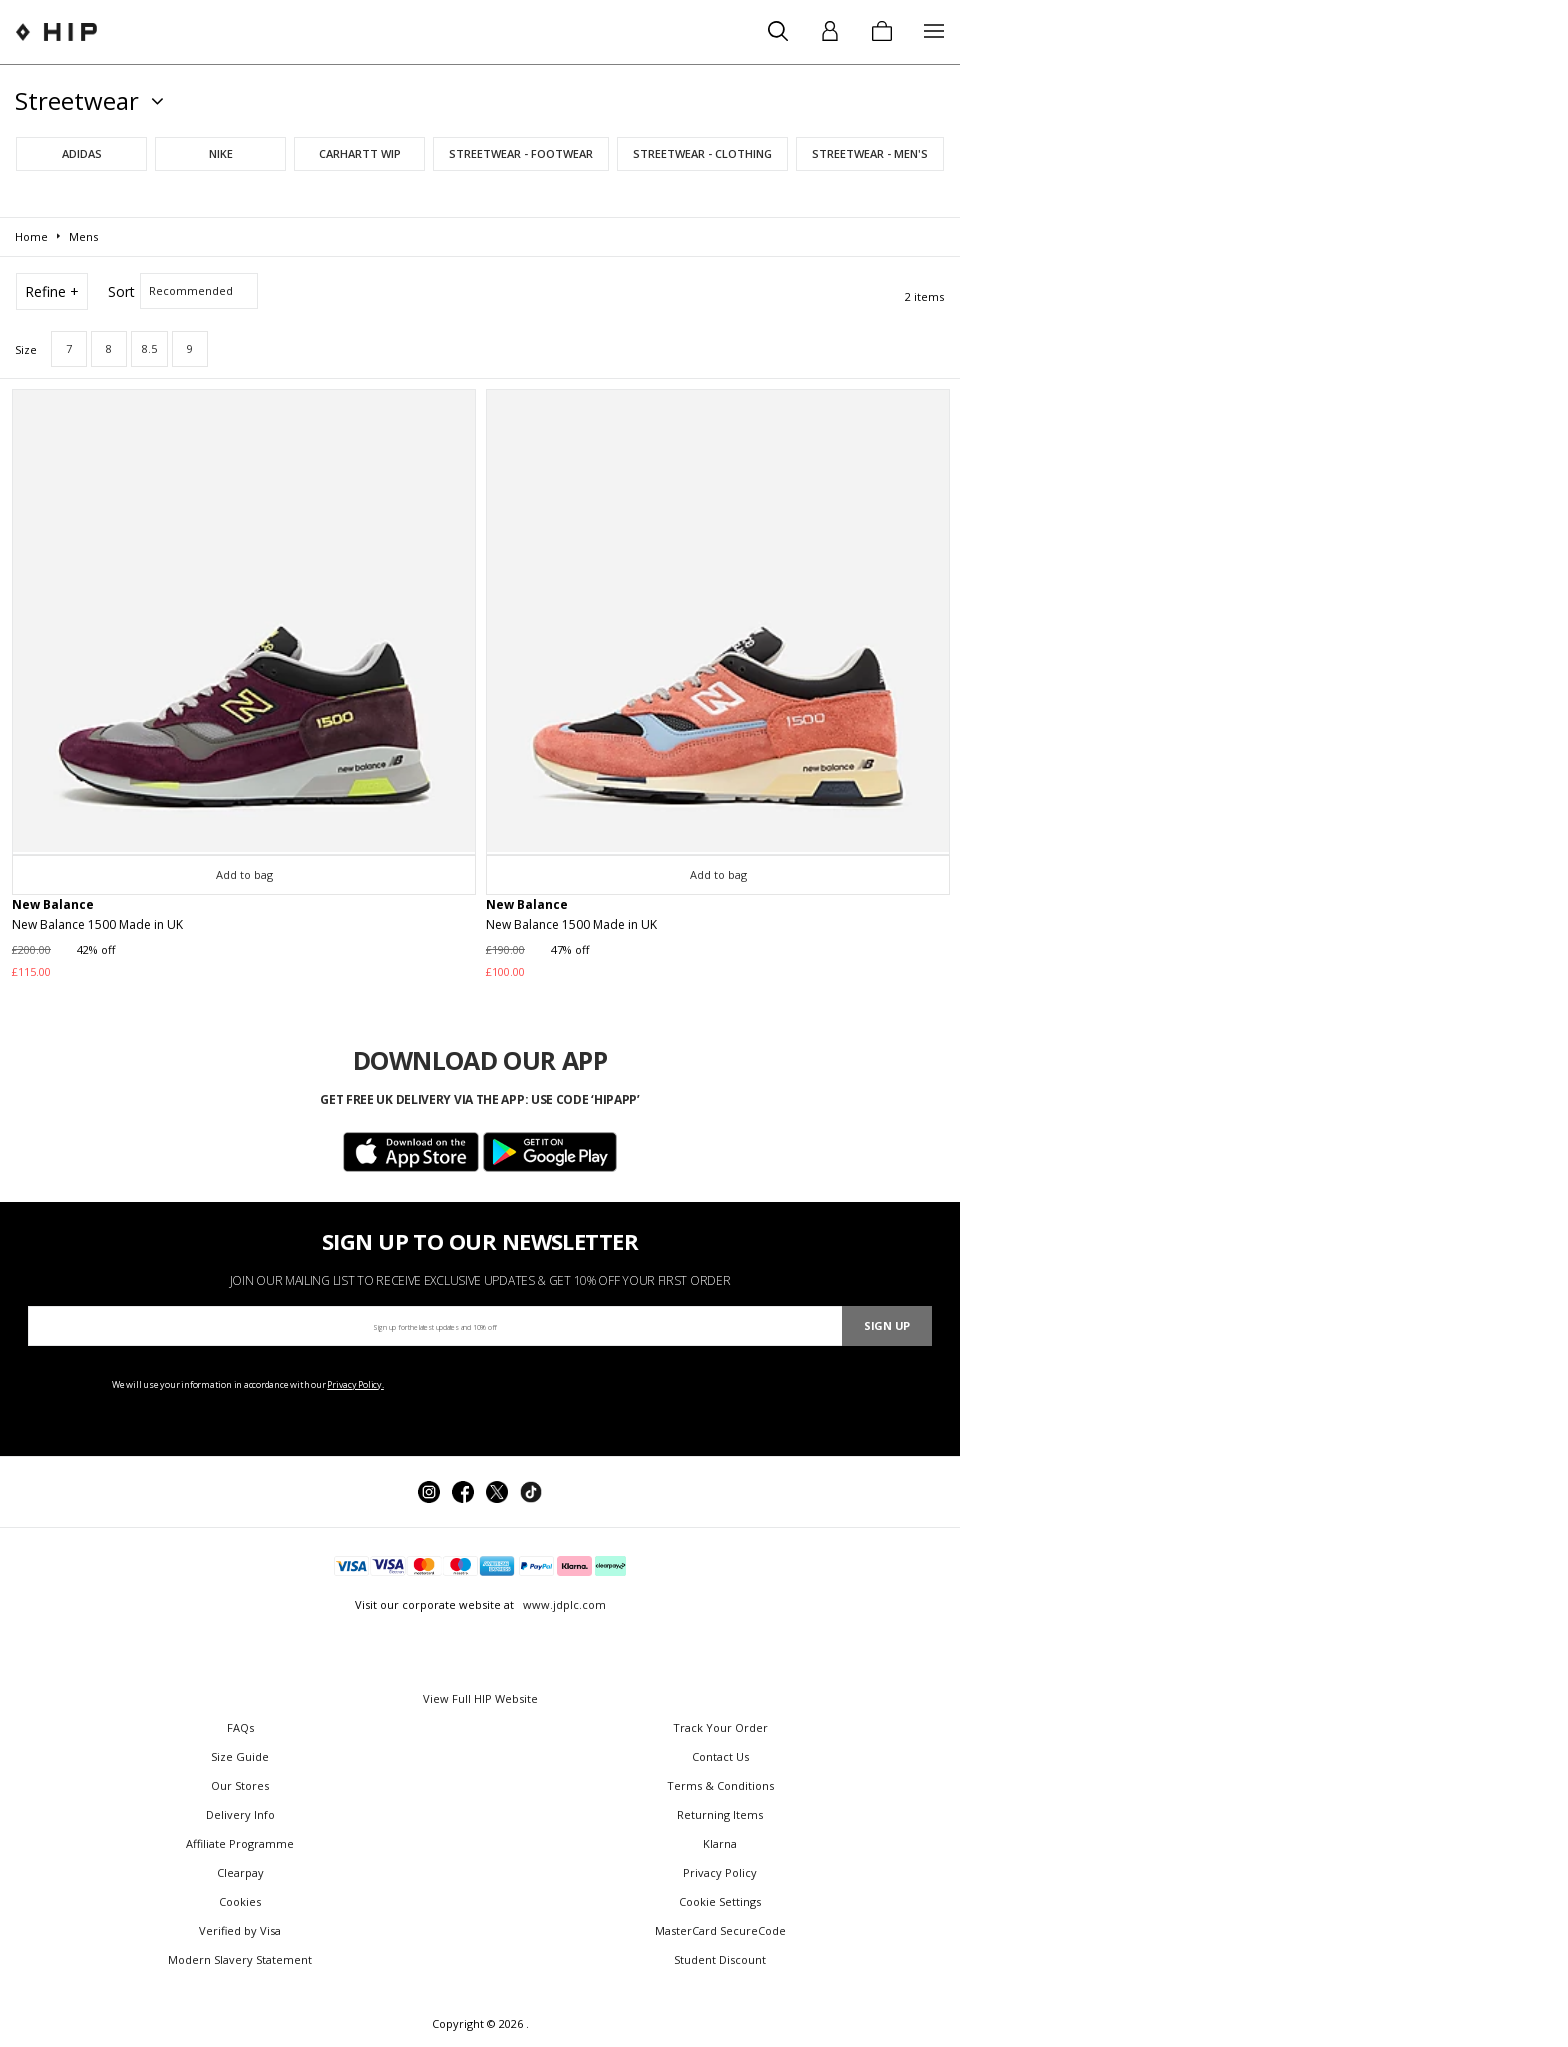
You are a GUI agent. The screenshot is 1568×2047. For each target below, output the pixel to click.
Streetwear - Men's (870, 153)
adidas (82, 153)
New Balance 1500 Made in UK (97, 924)
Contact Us (720, 1756)
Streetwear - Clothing (702, 153)
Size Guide (240, 1756)
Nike (221, 153)
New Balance (53, 904)
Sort (121, 291)
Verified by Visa (240, 1930)
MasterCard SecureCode (720, 1930)
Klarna (720, 1843)
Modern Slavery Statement (240, 1959)
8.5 (149, 348)
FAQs (240, 1727)
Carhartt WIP (360, 153)
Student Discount (720, 1959)
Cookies (240, 1901)
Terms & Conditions (720, 1785)
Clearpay (240, 1872)
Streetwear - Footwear (521, 153)
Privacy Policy (720, 1872)
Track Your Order (720, 1727)
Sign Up (887, 1325)
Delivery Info (240, 1814)
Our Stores (240, 1785)
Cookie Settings (720, 1901)
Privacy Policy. (355, 1384)
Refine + (52, 291)
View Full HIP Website (480, 1698)
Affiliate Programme (240, 1843)
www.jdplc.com (563, 1604)
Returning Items (720, 1814)
